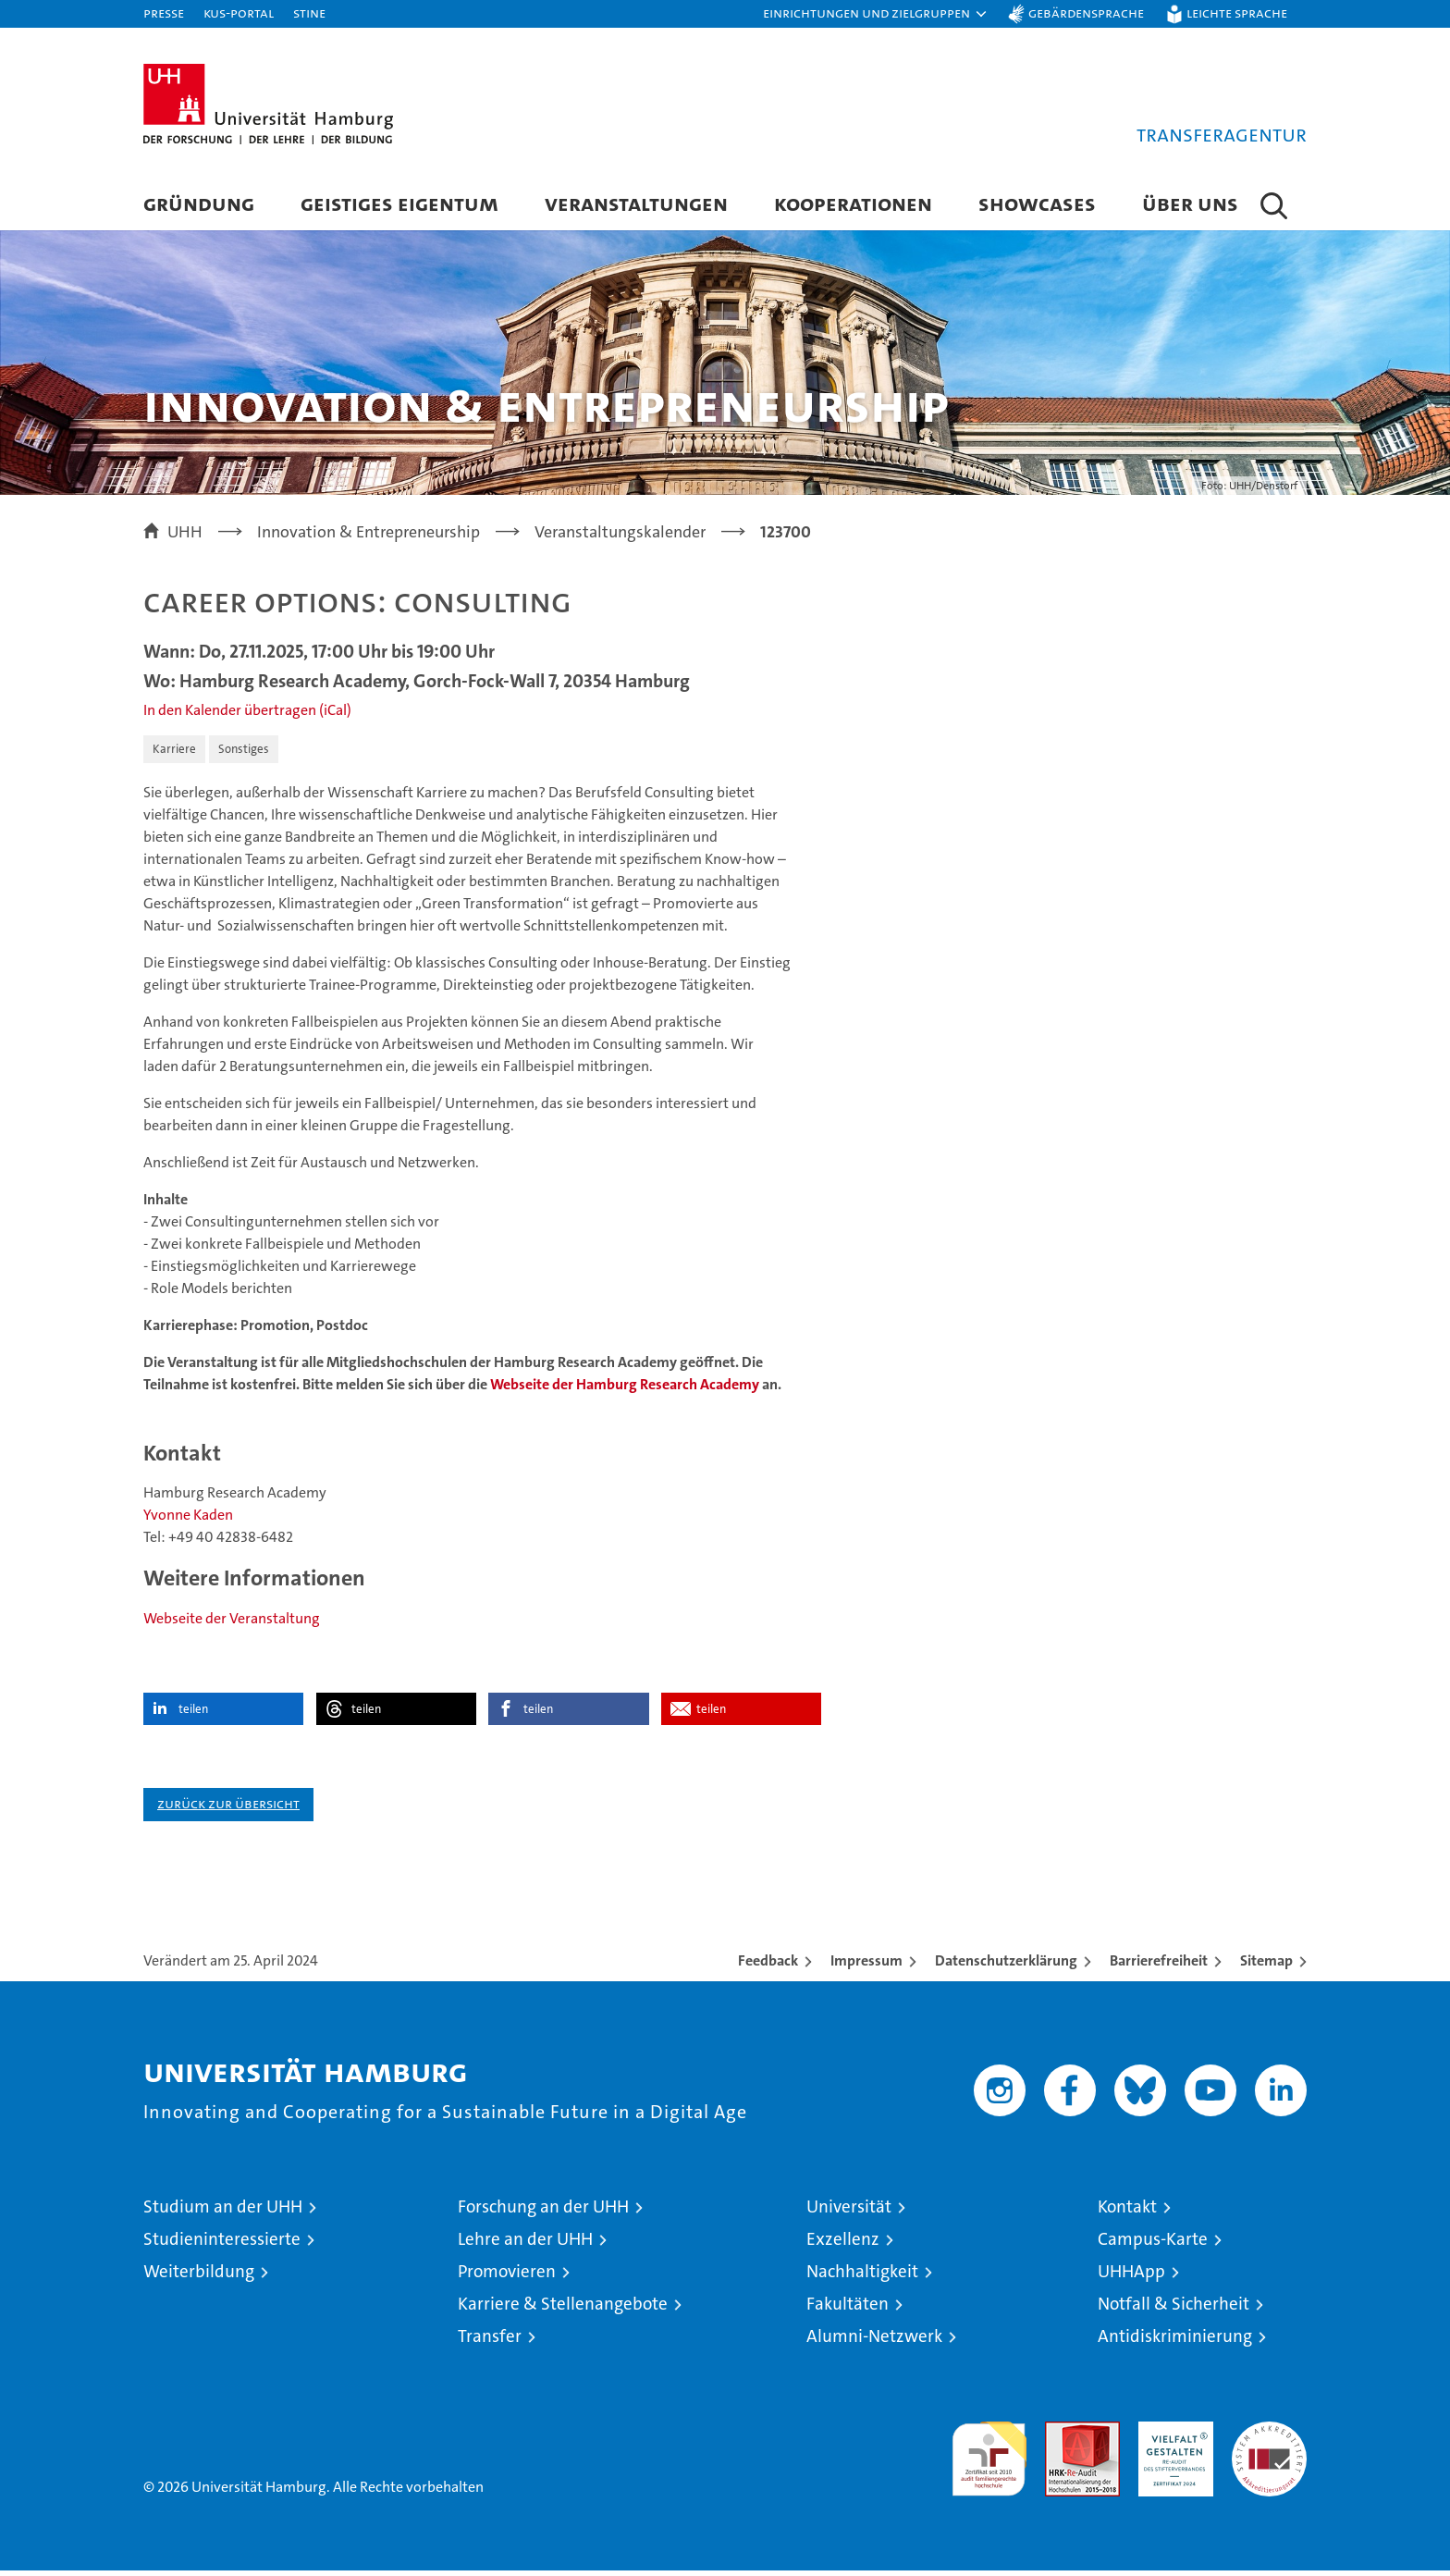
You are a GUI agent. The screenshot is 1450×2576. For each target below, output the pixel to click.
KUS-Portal (238, 12)
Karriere (174, 753)
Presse (163, 12)
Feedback (768, 1966)
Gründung (198, 203)
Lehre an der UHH (525, 2244)
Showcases (1037, 203)
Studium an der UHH (222, 2212)
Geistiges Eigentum (399, 203)
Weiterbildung (198, 2276)
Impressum (866, 1966)
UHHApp (1131, 2276)
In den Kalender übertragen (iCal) (247, 714)
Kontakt (1127, 2212)
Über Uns (1190, 203)
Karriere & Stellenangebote (563, 2309)
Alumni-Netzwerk (874, 2341)
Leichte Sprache (1236, 12)
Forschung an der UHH (543, 2212)
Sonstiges (243, 753)
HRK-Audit (1171, 2437)
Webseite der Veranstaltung (231, 1623)
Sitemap (1266, 1966)
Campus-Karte (1153, 2244)
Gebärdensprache (1086, 12)
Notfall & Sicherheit (1173, 2309)
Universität (848, 2212)
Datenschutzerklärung (1006, 1966)
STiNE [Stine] (309, 12)
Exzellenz (842, 2244)
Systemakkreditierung (1269, 2437)
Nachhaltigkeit (862, 2276)
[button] (876, 14)
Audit (1062, 2437)
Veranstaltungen (636, 203)
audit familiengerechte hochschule (989, 2456)
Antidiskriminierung (1175, 2341)
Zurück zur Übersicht (228, 1808)
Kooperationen (853, 203)
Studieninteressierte (222, 2244)
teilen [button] (193, 1714)
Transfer (490, 2341)
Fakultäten (847, 2309)
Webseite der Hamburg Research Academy (624, 1389)
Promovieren (507, 2276)
